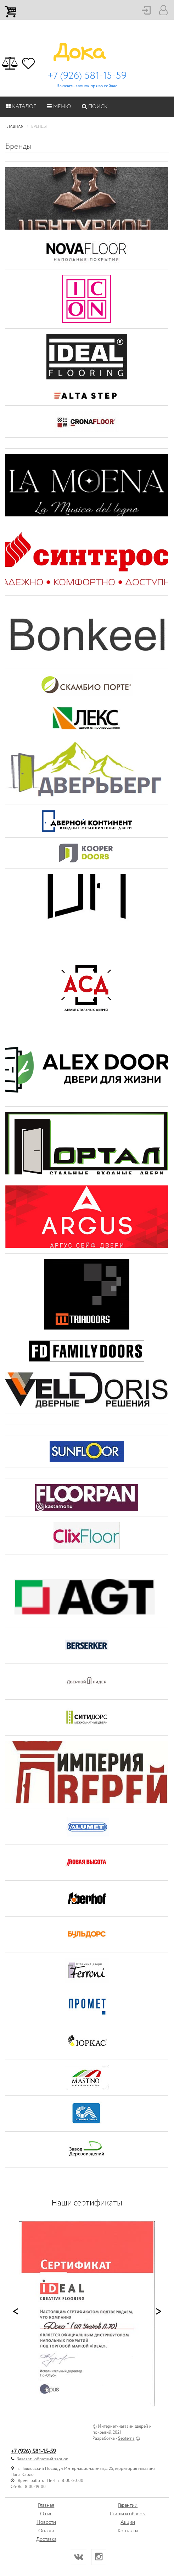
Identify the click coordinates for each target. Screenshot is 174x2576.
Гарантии (127, 2505)
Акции (127, 2522)
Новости (46, 2522)
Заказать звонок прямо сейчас (87, 86)
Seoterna (126, 2438)
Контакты (128, 2530)
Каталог (21, 107)
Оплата (46, 2530)
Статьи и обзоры (128, 2513)
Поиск (95, 107)
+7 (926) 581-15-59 (87, 75)
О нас (46, 2513)
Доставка (46, 2539)
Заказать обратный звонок (42, 2459)
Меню (59, 107)
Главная (46, 2505)
